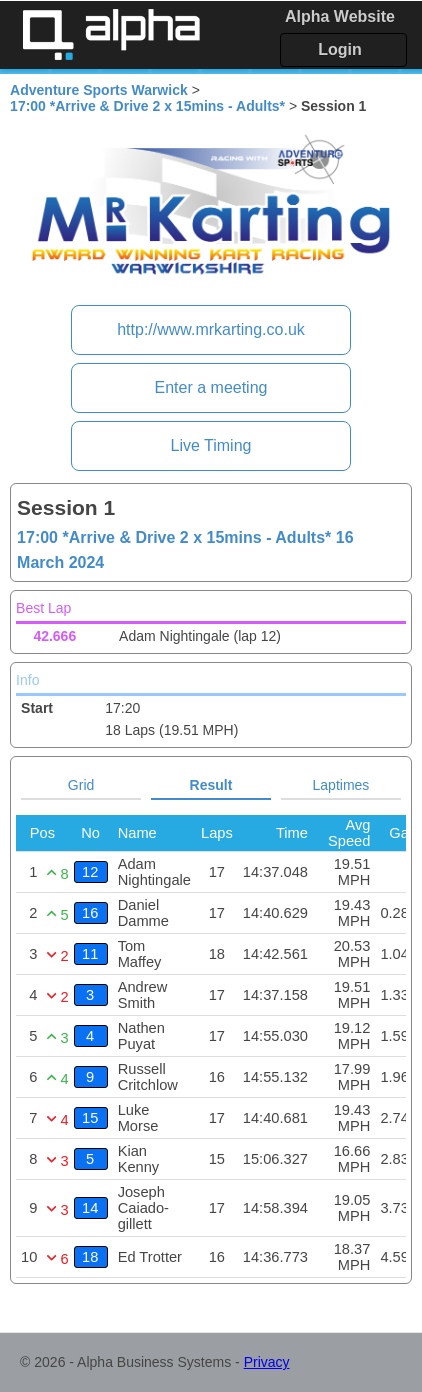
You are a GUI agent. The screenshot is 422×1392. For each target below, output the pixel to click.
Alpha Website (340, 16)
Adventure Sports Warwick (99, 90)
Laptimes (341, 785)
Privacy (267, 1362)
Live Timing (211, 445)
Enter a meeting (211, 387)
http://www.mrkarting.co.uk (211, 329)
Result (211, 785)
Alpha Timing (111, 34)
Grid (81, 785)
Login (340, 49)
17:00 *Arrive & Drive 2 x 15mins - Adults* (147, 106)
